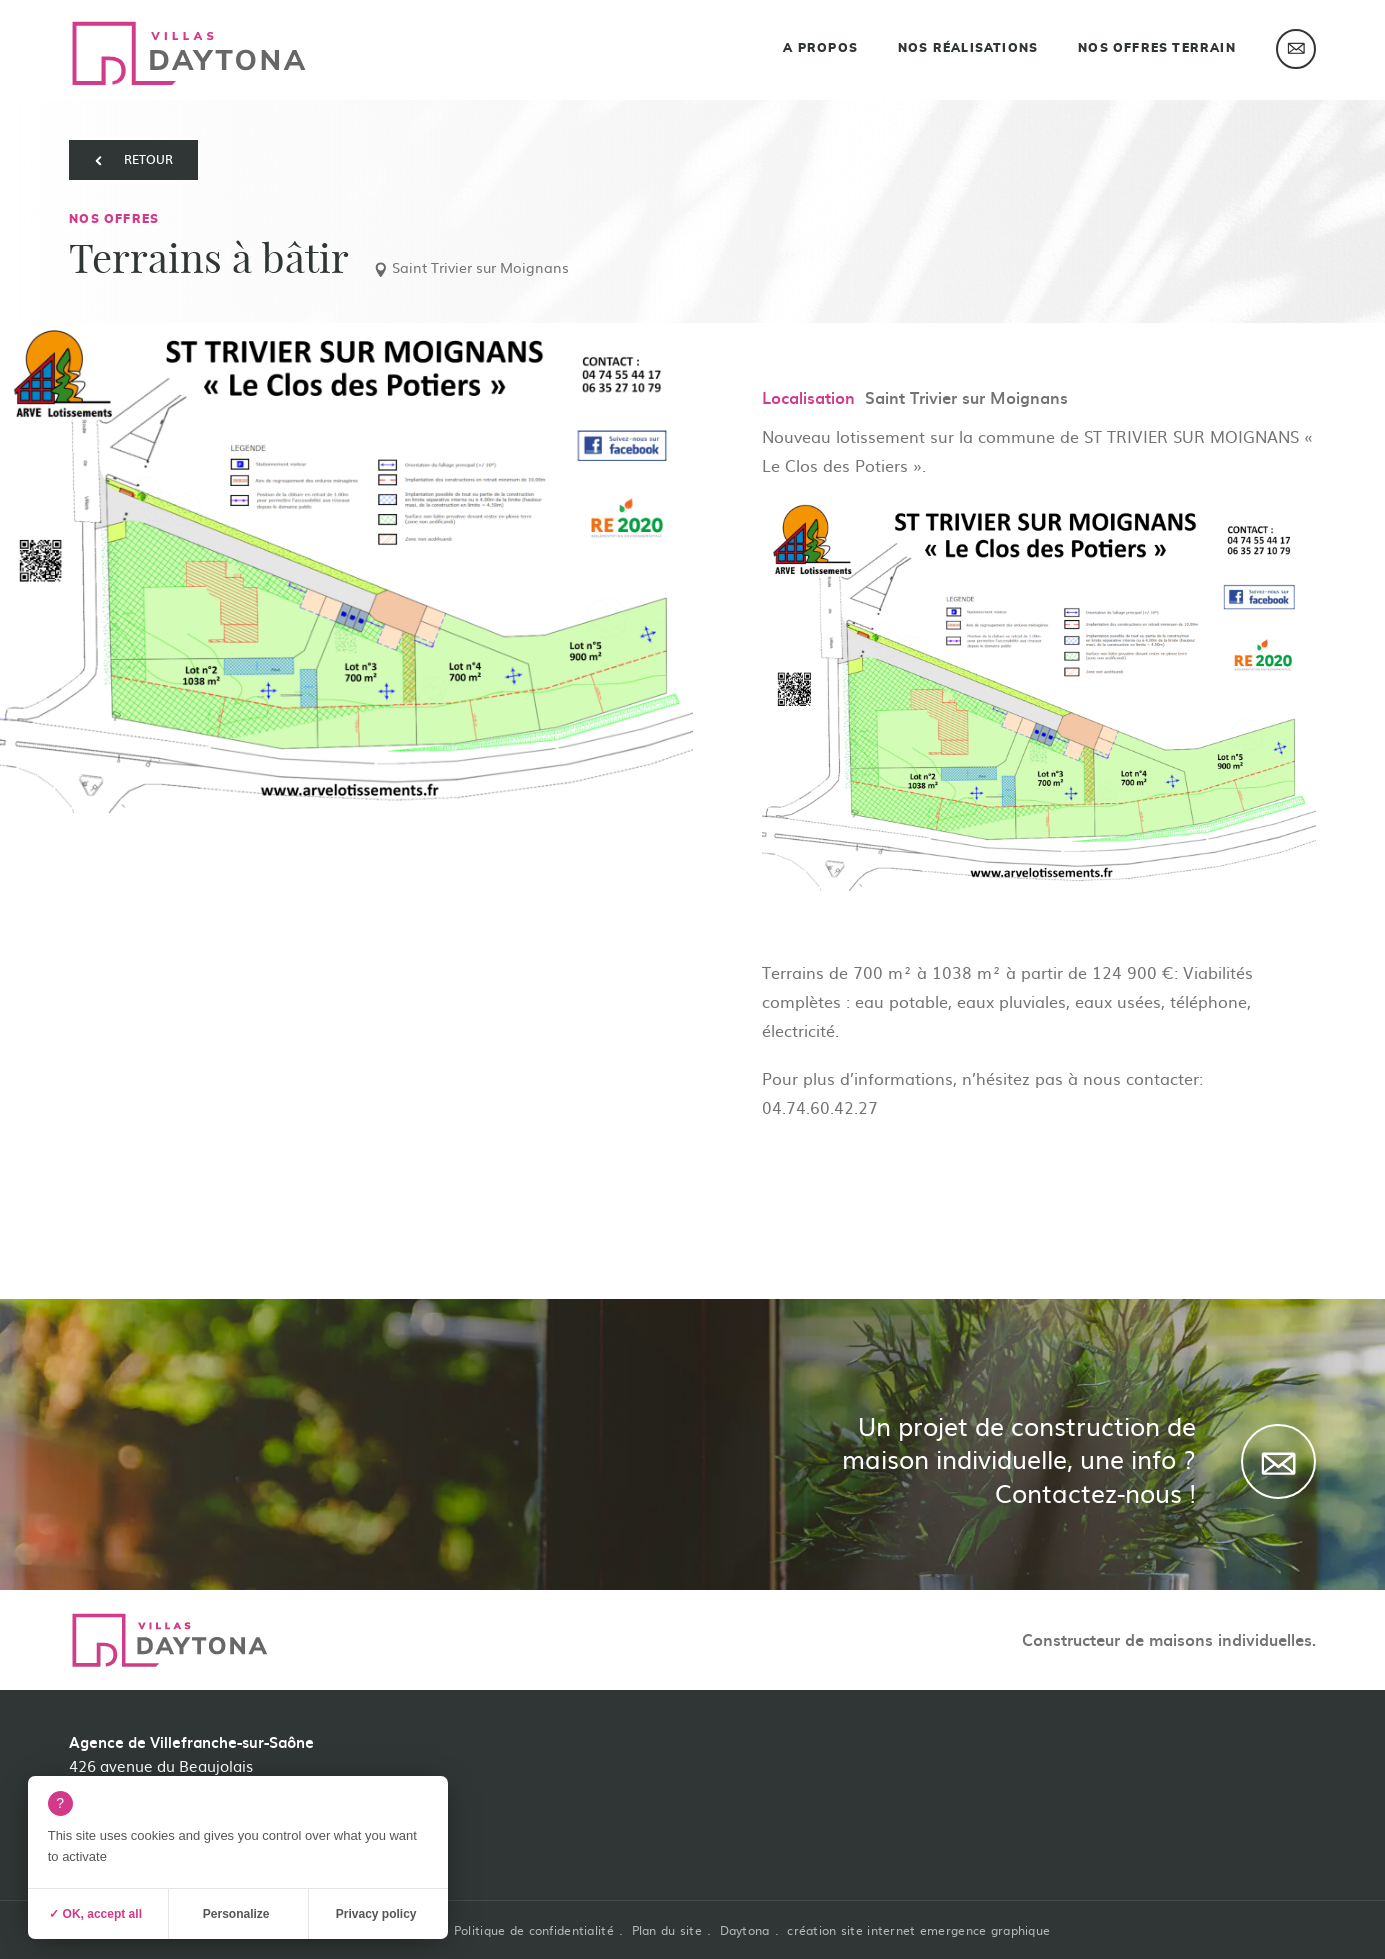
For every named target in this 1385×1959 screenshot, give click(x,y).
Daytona (745, 1930)
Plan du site (667, 1930)
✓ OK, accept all (95, 1914)
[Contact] (1278, 1461)
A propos (820, 48)
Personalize (236, 1914)
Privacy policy (376, 1914)
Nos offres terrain (1157, 48)
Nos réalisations (968, 48)
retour (148, 159)
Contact (1296, 49)
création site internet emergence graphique (918, 1930)
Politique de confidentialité (534, 1930)
